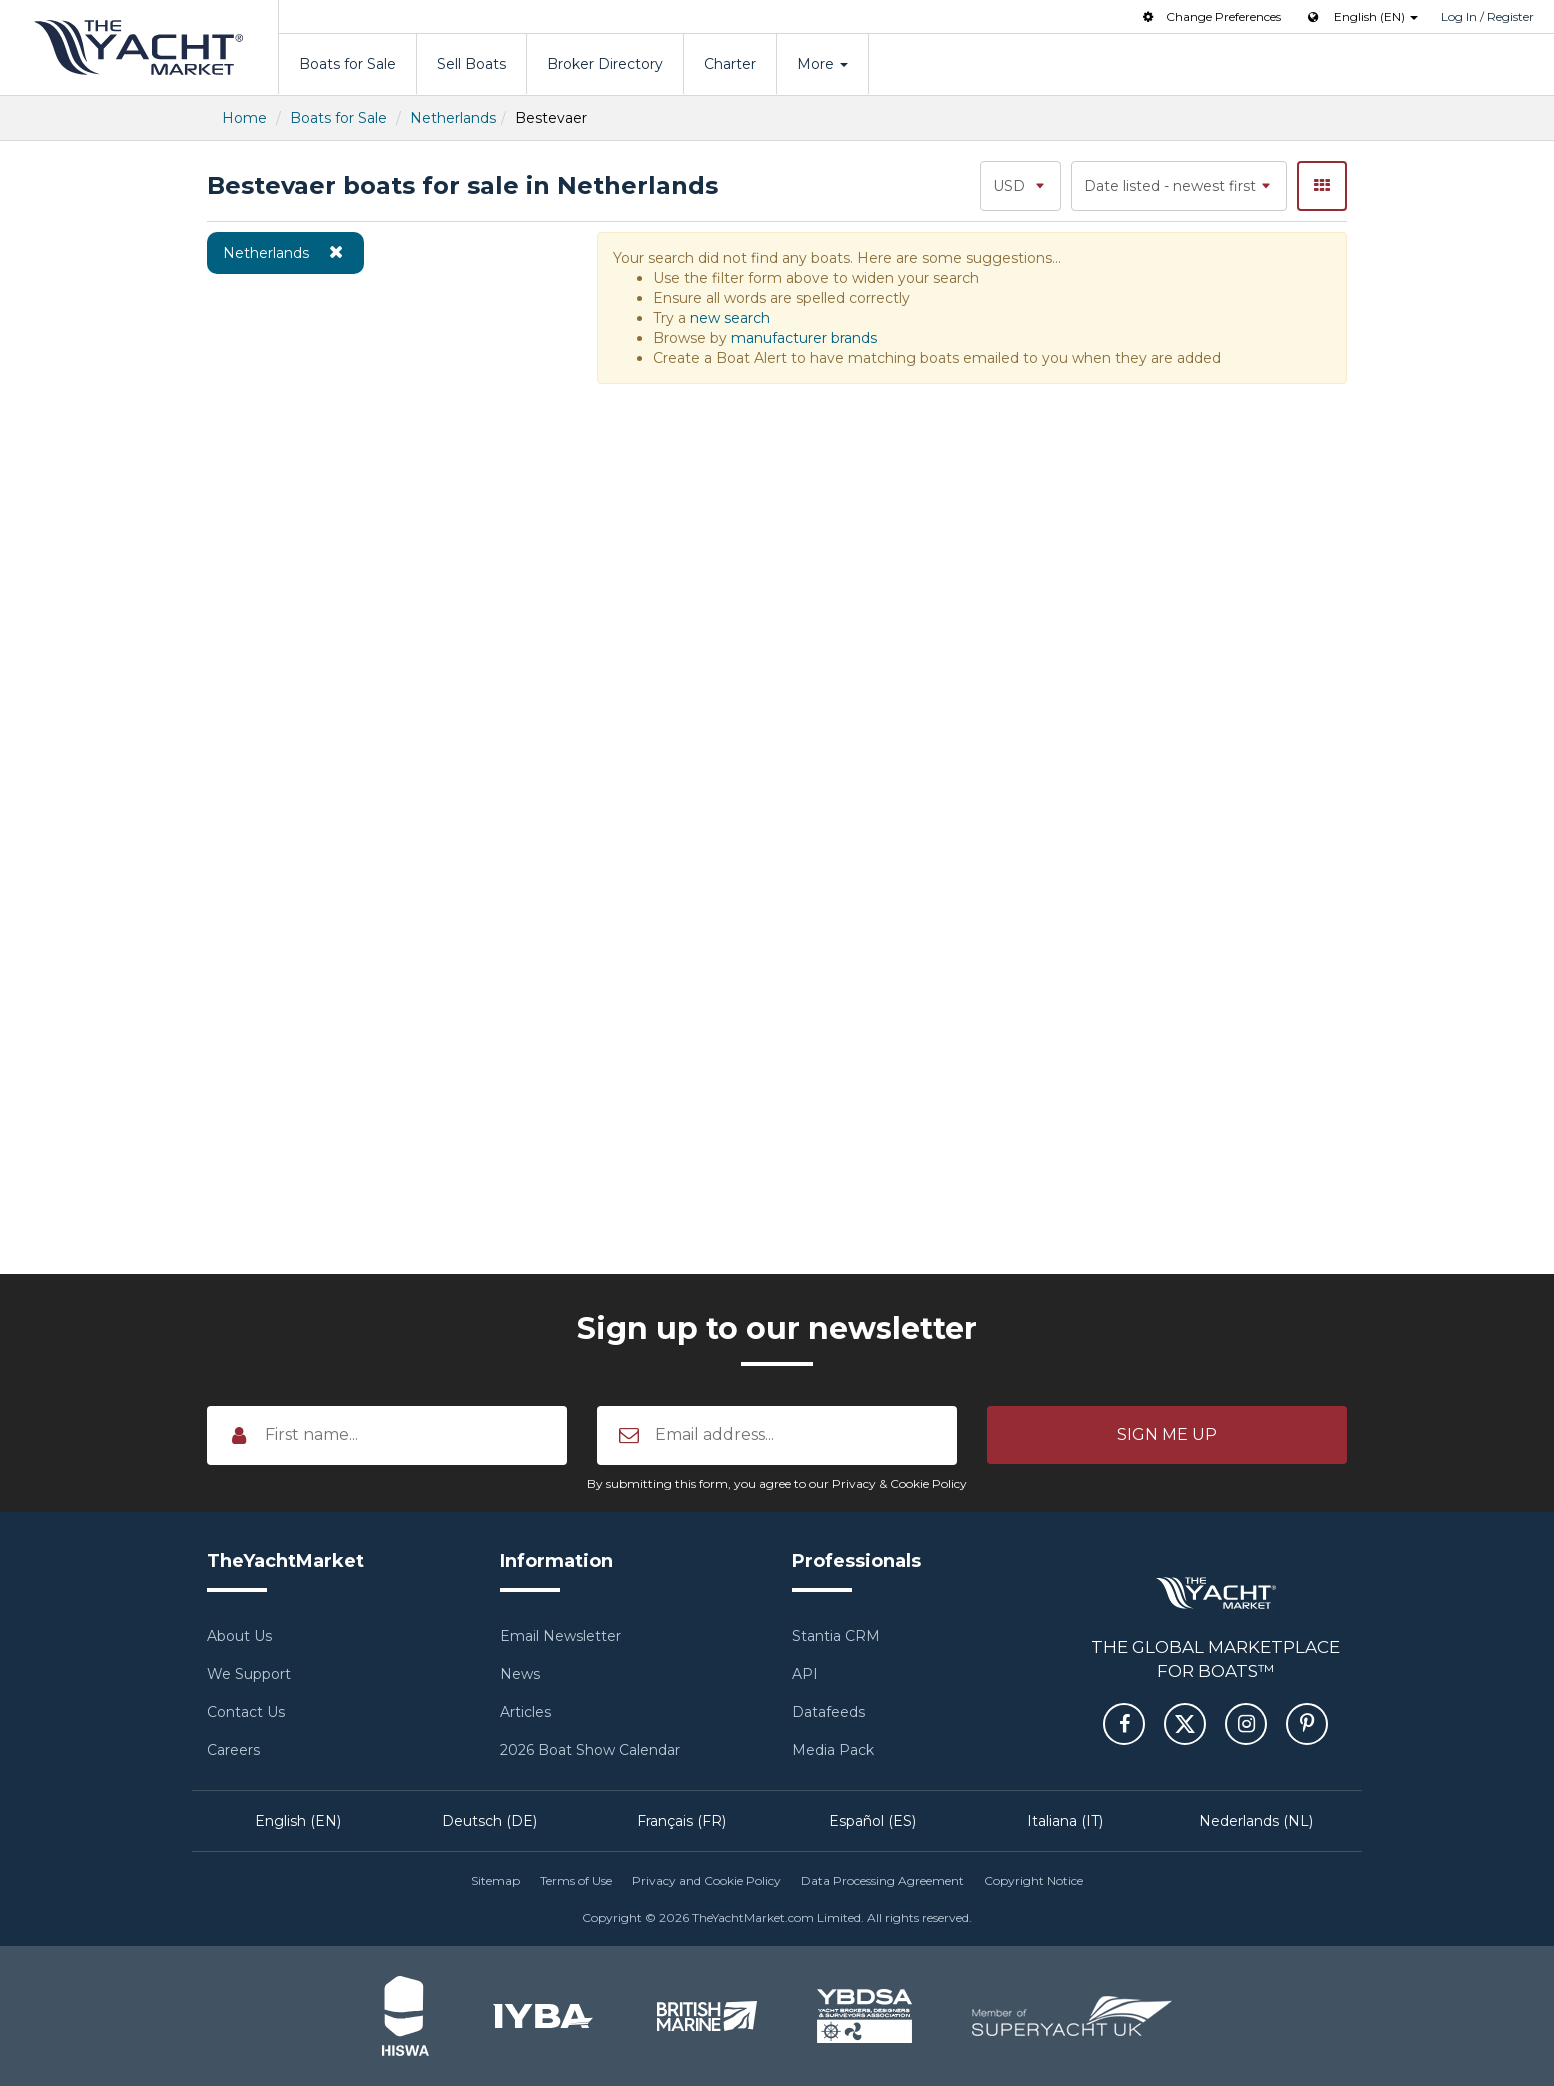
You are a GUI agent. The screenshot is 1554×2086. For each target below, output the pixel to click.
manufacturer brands (804, 338)
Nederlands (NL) (1256, 1821)
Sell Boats (471, 64)
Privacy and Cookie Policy (706, 1880)
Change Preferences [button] (1210, 16)
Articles (525, 1712)
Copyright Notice (1033, 1880)
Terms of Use (576, 1880)
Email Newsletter (560, 1636)
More (822, 64)
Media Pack (833, 1750)
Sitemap (495, 1880)
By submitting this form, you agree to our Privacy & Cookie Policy (777, 1483)
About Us (239, 1636)
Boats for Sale (347, 64)
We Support (249, 1674)
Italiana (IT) (1065, 1821)
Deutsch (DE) (489, 1821)
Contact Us (246, 1712)
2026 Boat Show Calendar (590, 1750)
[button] (1167, 1435)
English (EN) (298, 1821)
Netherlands (453, 118)
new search (730, 318)
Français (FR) (681, 1821)
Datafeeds (828, 1712)
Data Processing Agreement (882, 1880)
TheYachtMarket (139, 47)
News (520, 1674)
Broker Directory (605, 64)
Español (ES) (872, 1821)
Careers (233, 1750)
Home (244, 118)
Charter (730, 64)
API (805, 1674)
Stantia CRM (836, 1636)
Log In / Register (1487, 16)
